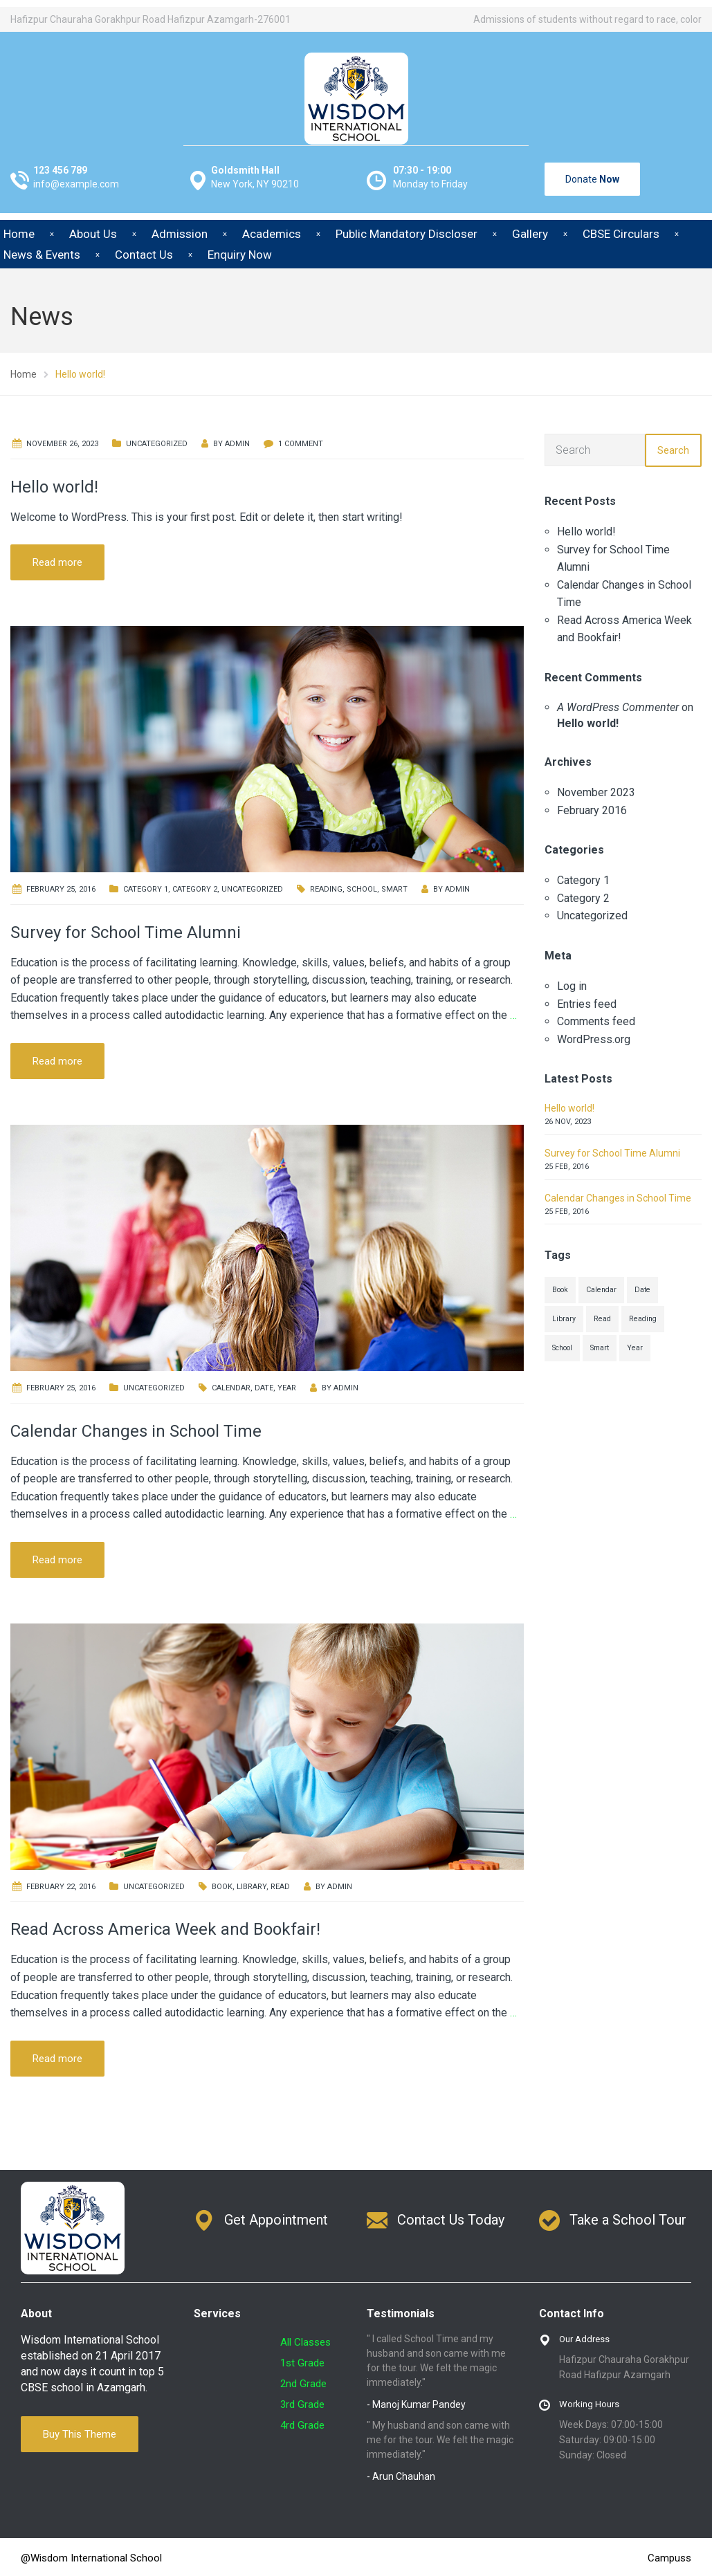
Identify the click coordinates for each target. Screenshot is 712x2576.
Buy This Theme (79, 2434)
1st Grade (302, 2363)
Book (222, 1886)
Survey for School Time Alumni (125, 932)
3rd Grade (302, 2404)
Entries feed (587, 1004)
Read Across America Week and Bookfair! (165, 1929)
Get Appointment (276, 2219)
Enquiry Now (240, 254)
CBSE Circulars (621, 234)
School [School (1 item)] (562, 1347)
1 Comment (300, 443)
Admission (180, 234)
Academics (271, 234)
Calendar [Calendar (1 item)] (601, 1289)
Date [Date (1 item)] (642, 1289)
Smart (394, 889)
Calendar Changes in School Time (136, 1431)
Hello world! (54, 487)
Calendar (231, 1387)
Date (264, 1387)
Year (286, 1387)
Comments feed (596, 1021)
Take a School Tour (627, 2219)
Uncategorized (157, 443)
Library (251, 1886)
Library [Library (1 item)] (564, 1318)
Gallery (530, 234)
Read (280, 1886)
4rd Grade (302, 2425)
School (362, 889)
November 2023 (596, 792)
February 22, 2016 (60, 1886)
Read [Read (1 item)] (602, 1318)
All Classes (305, 2342)
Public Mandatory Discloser (406, 234)
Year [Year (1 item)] (635, 1347)
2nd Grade (303, 2383)
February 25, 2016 (60, 889)
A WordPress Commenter (618, 707)
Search (673, 450)
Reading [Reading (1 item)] (643, 1318)
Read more (57, 562)
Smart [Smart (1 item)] (599, 1347)
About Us (93, 234)
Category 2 (194, 889)
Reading (326, 889)
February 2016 (592, 810)
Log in (572, 986)
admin (237, 443)
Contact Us (144, 254)
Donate (592, 179)
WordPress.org (593, 1039)
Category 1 (145, 889)
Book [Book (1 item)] (560, 1289)
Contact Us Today (450, 2219)
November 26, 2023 (62, 443)
